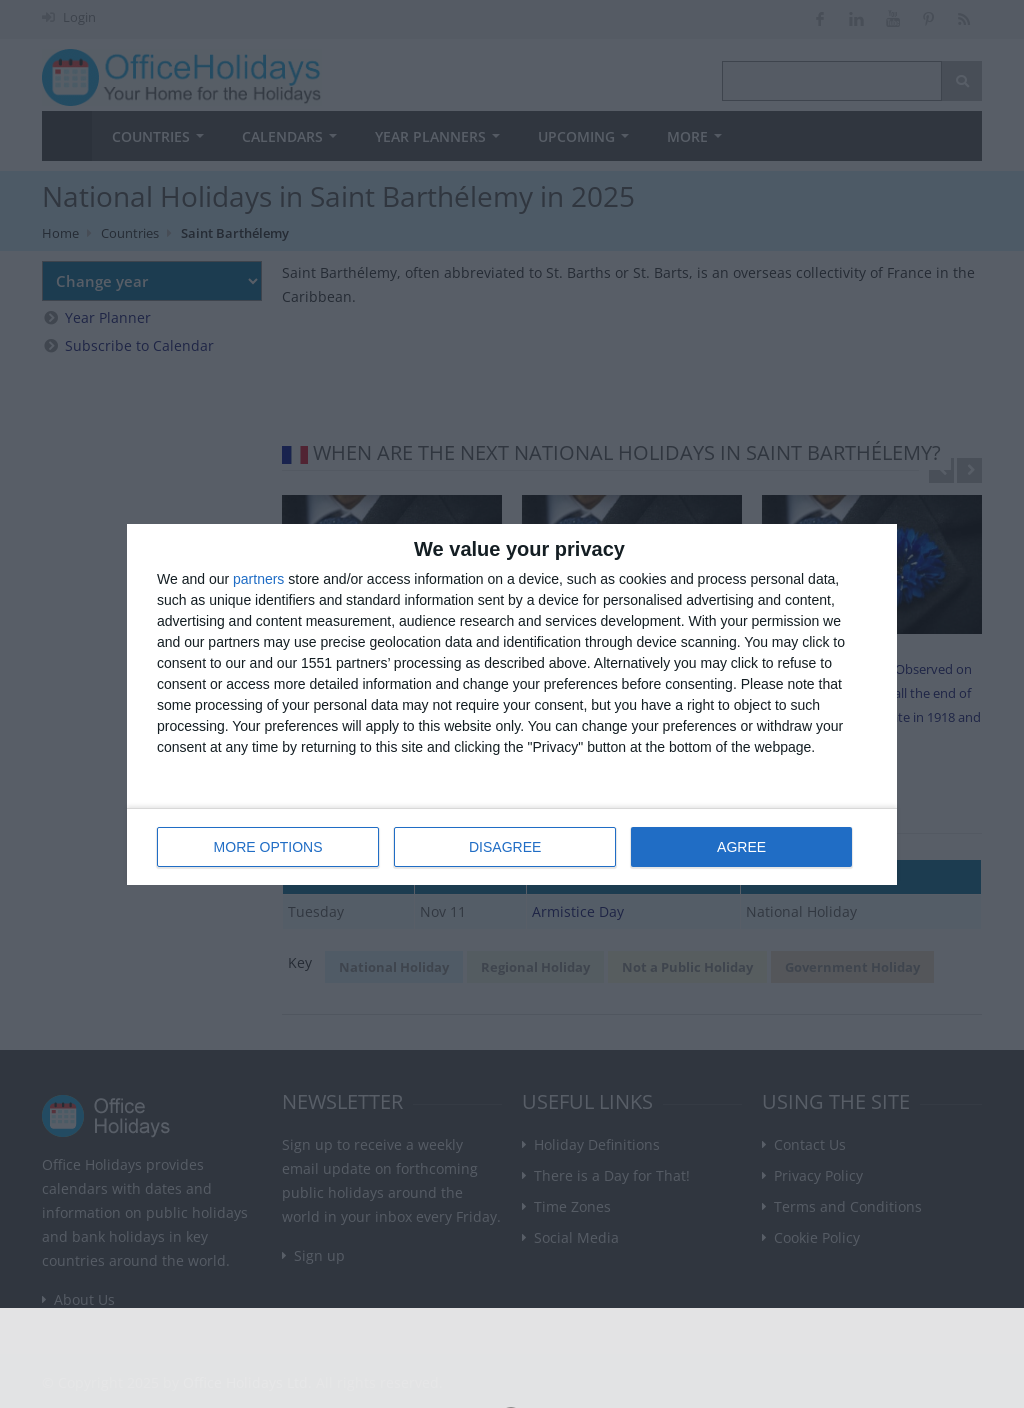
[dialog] (512, 704)
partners (258, 579)
